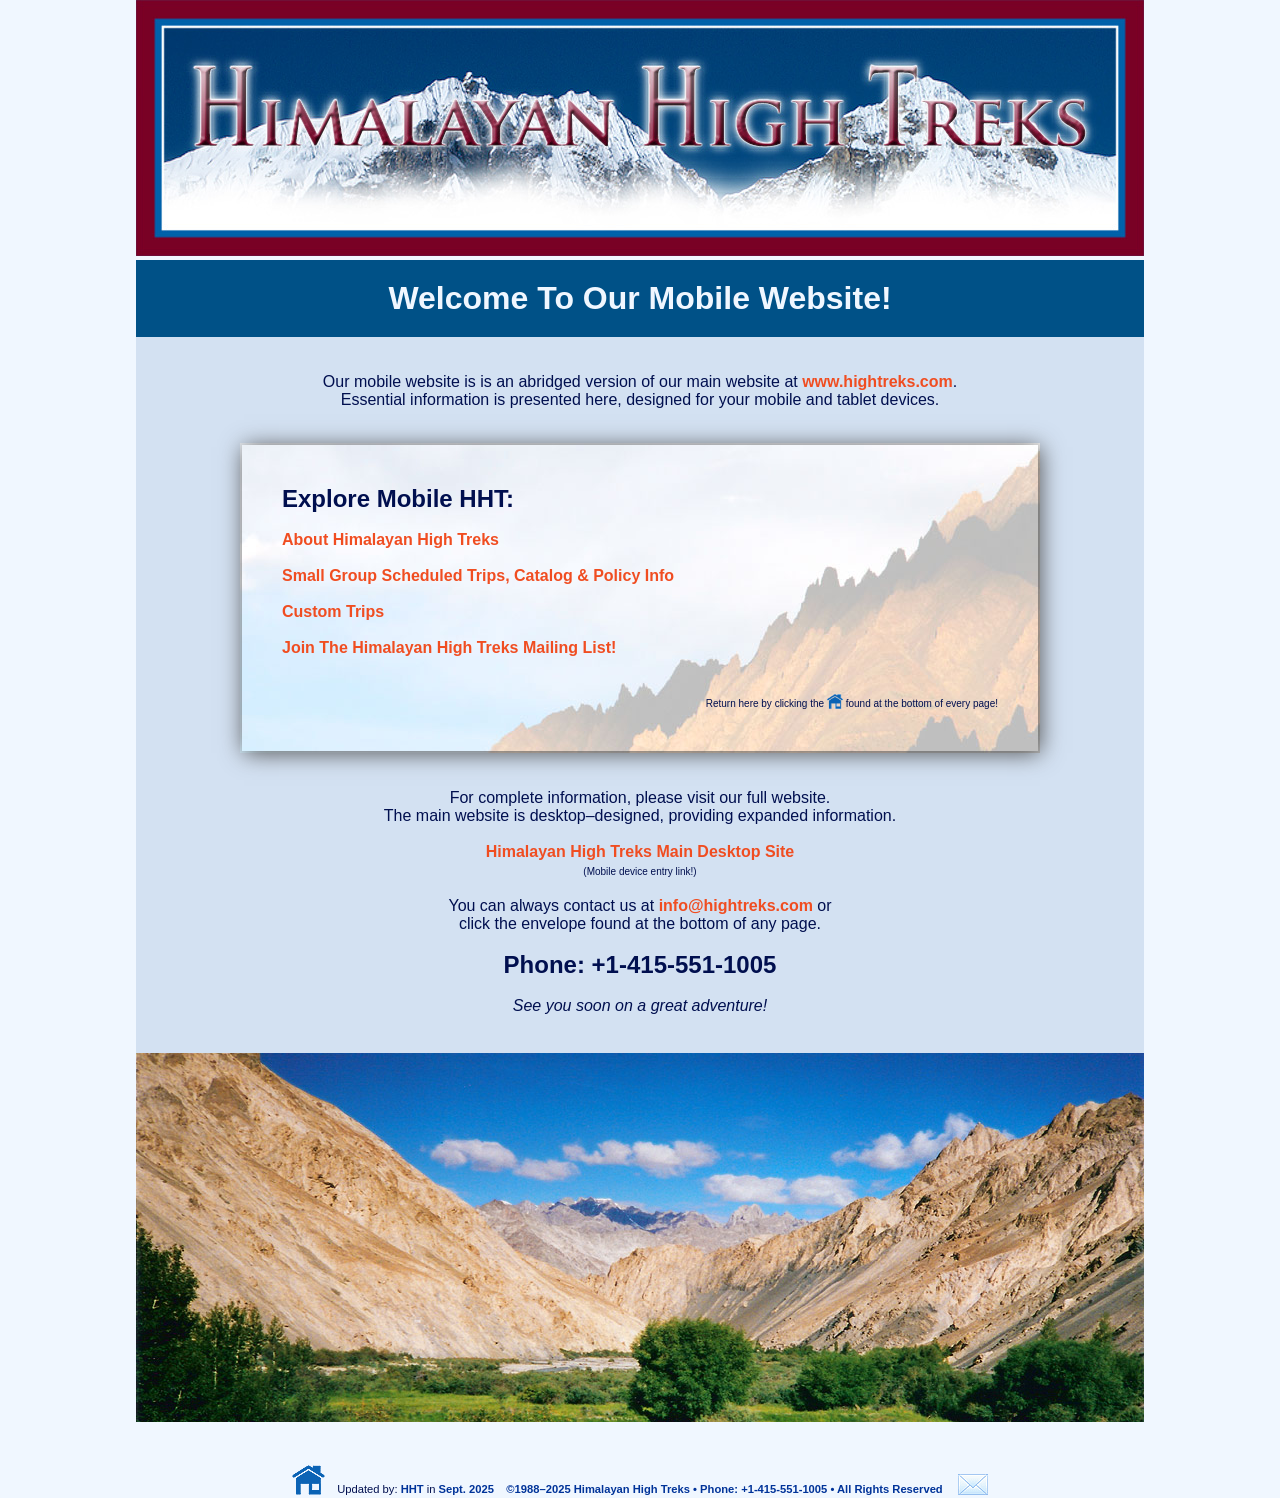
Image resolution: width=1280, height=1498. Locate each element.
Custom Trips (333, 611)
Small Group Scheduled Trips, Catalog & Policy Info (478, 575)
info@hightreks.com (736, 905)
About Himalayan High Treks (390, 539)
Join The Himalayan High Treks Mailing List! (449, 647)
